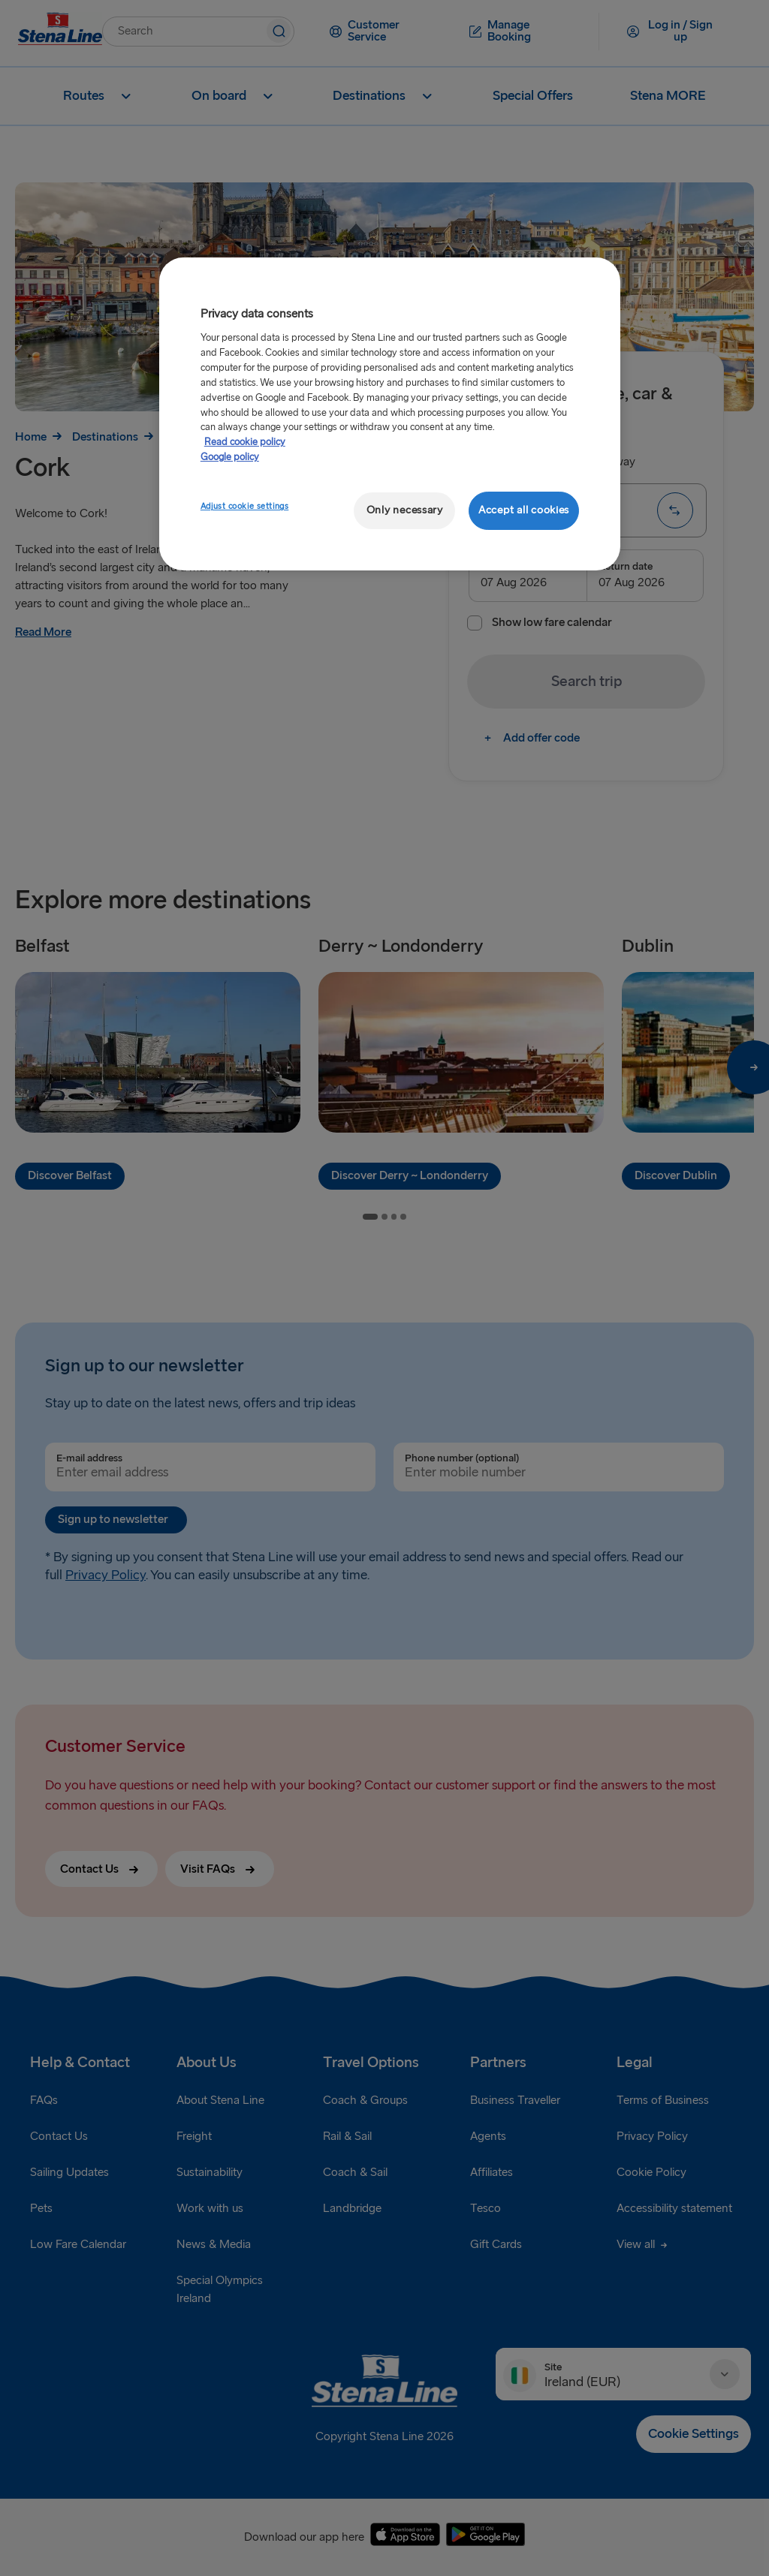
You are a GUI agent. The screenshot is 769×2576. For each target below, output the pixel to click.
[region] (389, 413)
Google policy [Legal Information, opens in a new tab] (230, 457)
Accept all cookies (523, 510)
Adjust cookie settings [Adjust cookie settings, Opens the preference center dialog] (245, 506)
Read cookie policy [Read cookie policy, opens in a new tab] (244, 442)
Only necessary (404, 510)
